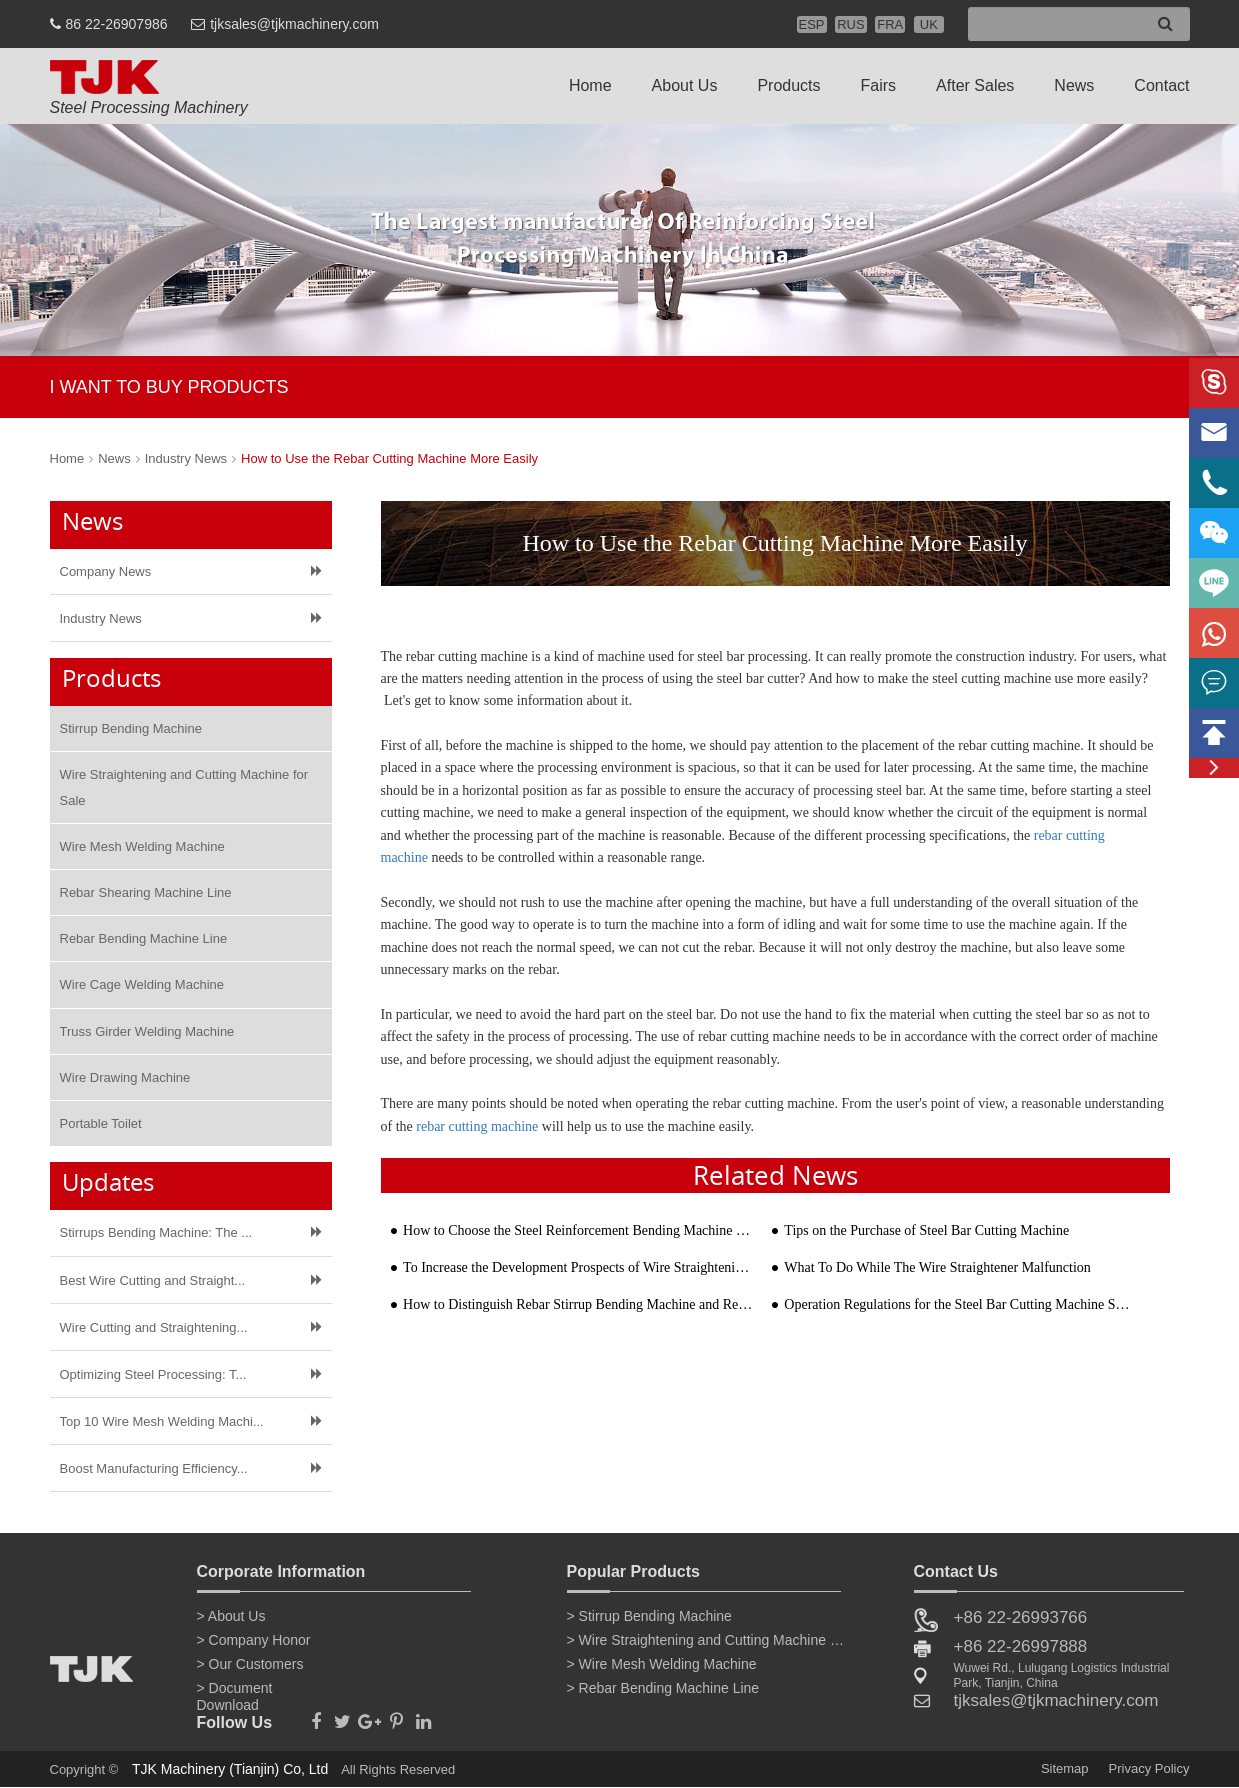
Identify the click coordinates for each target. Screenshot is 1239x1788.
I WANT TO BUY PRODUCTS (169, 387)
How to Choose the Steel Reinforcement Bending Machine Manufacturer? (577, 1230)
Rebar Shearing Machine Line (146, 892)
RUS (850, 24)
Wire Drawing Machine (125, 1077)
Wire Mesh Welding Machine (142, 846)
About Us (685, 85)
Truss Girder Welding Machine (147, 1031)
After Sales (975, 85)
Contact (1161, 85)
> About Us (231, 1616)
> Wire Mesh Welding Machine (662, 1664)
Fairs (879, 85)
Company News (106, 571)
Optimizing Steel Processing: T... (153, 1374)
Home (590, 85)
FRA (890, 24)
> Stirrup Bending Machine (649, 1616)
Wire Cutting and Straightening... (154, 1327)
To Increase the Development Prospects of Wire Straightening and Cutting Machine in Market (577, 1267)
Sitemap (1065, 1768)
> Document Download (235, 1692)
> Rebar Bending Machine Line (663, 1688)
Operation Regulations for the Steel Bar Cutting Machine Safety (958, 1304)
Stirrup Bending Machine (131, 728)
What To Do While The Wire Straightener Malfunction (937, 1267)
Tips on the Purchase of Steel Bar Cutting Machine (926, 1230)
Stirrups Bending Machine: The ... (156, 1232)
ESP (812, 24)
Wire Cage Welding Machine (142, 984)
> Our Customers (250, 1664)
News (1074, 85)
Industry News (186, 458)
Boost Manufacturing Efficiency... (154, 1468)
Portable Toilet (101, 1123)
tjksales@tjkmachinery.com (294, 24)
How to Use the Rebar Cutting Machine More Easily (389, 458)
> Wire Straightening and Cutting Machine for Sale (707, 1640)
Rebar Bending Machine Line (144, 938)
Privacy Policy (1149, 1768)
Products (788, 85)
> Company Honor (254, 1640)
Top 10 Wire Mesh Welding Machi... (162, 1421)
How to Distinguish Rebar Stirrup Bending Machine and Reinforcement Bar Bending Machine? (577, 1304)
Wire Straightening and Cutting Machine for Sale (184, 787)
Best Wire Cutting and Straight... (153, 1280)
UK (929, 24)
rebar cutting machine (477, 1126)
